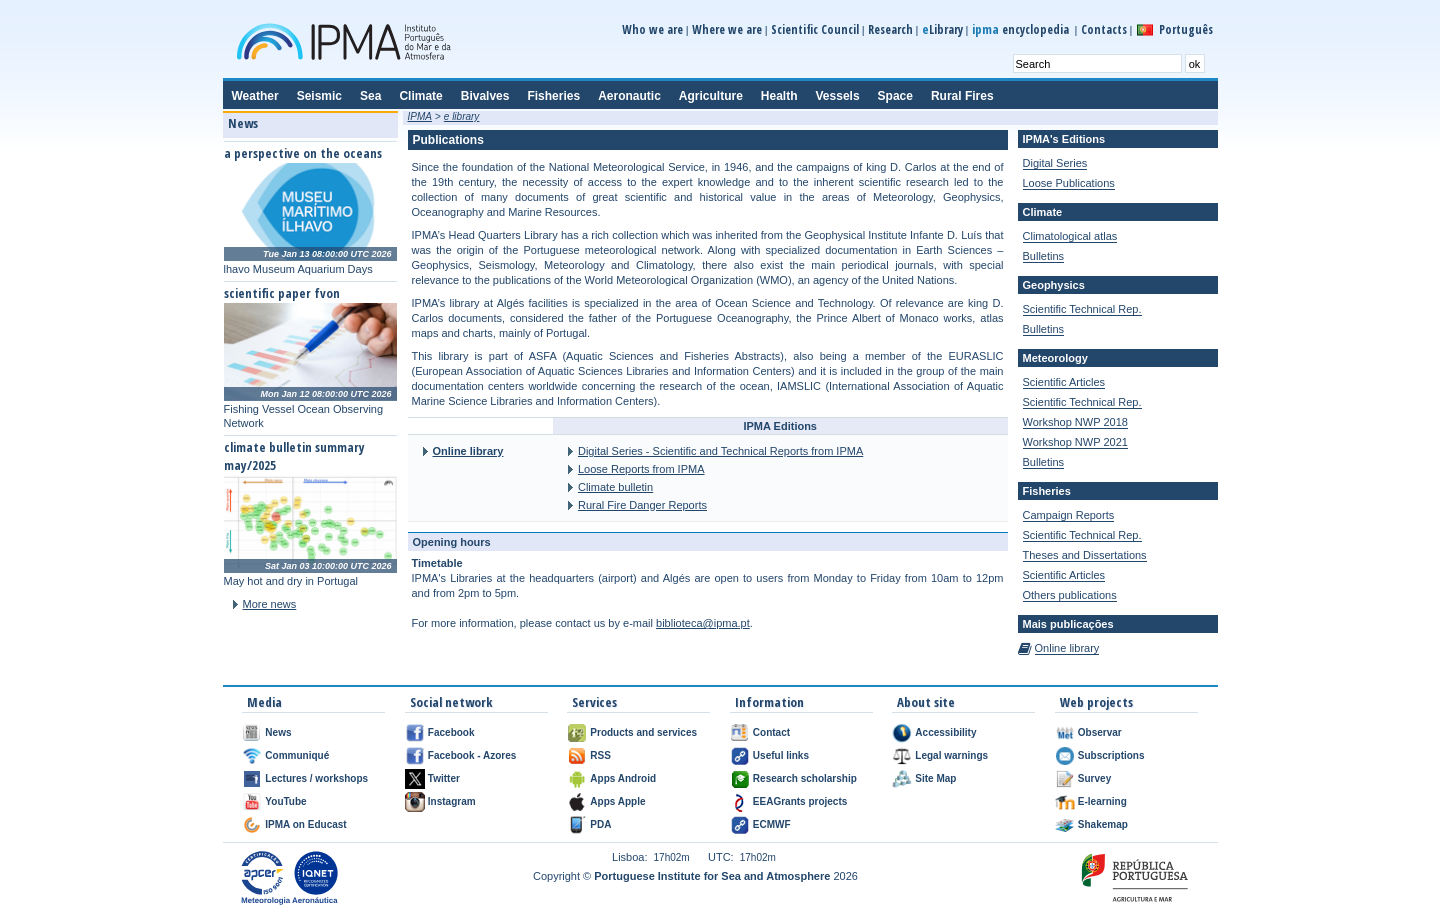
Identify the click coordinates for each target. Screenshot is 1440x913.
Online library (468, 451)
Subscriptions (1111, 755)
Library (942, 29)
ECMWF (772, 824)
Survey (1094, 778)
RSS (600, 755)
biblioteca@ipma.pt (703, 623)
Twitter (444, 778)
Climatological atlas (1070, 236)
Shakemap (1103, 824)
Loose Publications (1069, 183)
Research (890, 29)
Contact (771, 732)
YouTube (285, 801)
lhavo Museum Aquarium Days (298, 269)
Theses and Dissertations (1085, 555)
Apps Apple (617, 801)
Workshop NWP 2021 (1075, 442)
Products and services (643, 732)
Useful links (781, 755)
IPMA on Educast (305, 824)
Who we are (652, 29)
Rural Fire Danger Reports (642, 505)
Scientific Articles (1064, 382)
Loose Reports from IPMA (641, 469)
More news (270, 604)
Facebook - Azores (472, 755)
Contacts (1104, 29)
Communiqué (297, 755)
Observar (1100, 732)
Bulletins (1044, 256)
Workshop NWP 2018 (1075, 422)
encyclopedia (1022, 29)
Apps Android (623, 778)
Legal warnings (951, 755)
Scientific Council (815, 29)
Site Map (935, 778)
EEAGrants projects (800, 801)
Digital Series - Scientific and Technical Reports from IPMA (720, 451)
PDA (600, 824)
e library (462, 116)
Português (1186, 29)
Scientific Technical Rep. (1082, 309)
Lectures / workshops (316, 778)
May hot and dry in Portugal (291, 581)
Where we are (727, 29)
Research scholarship (805, 778)
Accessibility (945, 732)
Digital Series (1055, 163)
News (278, 732)
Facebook (451, 732)
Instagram (452, 801)
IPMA (420, 116)
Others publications (1070, 595)
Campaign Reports (1069, 515)
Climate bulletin (615, 487)
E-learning (1102, 801)
